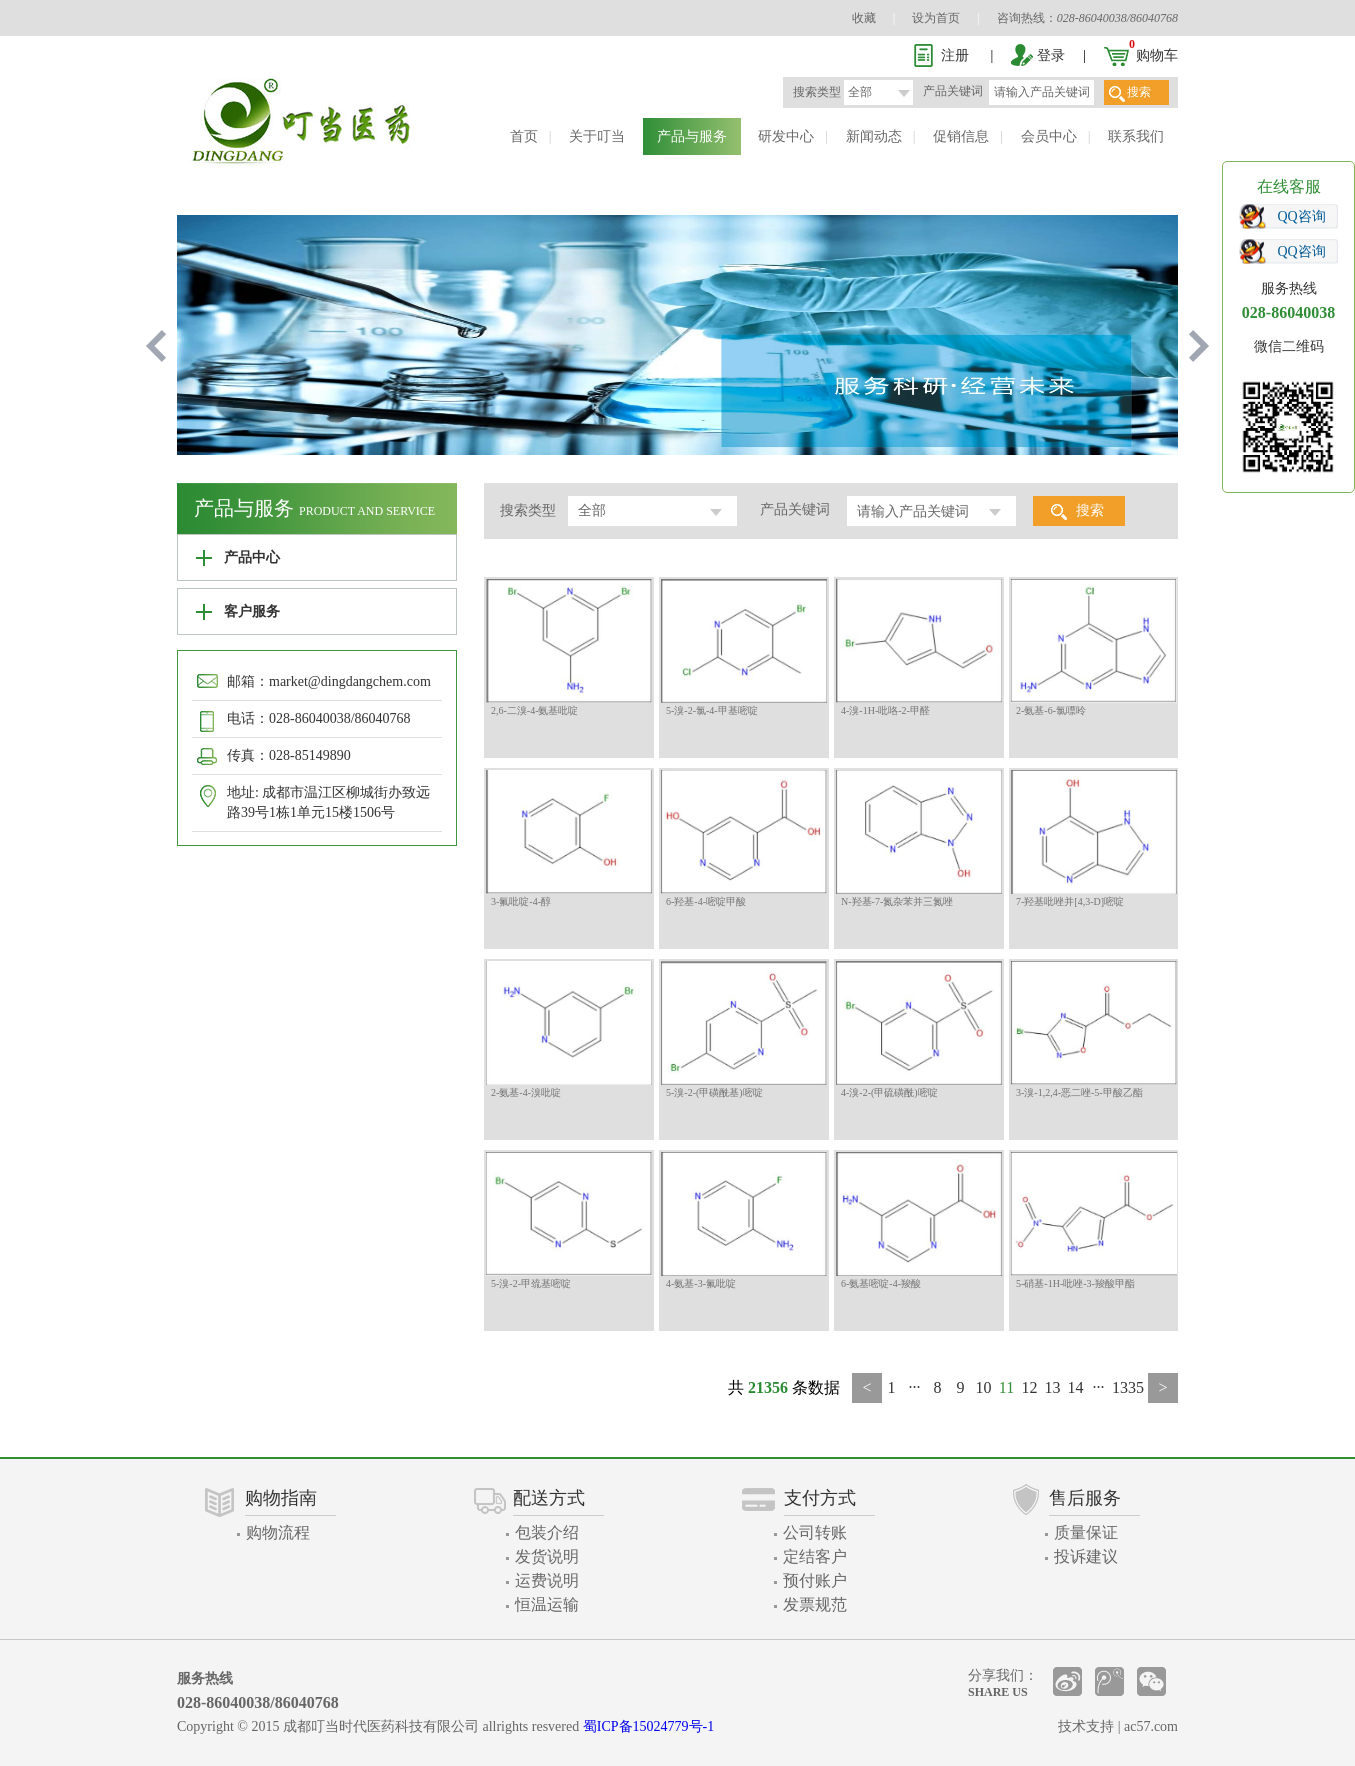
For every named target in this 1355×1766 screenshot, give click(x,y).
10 (984, 1387)
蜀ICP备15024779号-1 (648, 1726)
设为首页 (936, 18)
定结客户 (815, 1556)
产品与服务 (692, 136)
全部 (860, 92)
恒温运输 (547, 1604)
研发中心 (786, 136)
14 (1076, 1387)
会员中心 (1049, 136)
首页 (524, 136)
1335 (1128, 1387)
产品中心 (252, 557)
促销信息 (961, 136)
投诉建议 (1086, 1556)
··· (915, 1387)
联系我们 (1136, 136)
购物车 (1157, 55)
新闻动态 (874, 136)
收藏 (864, 18)
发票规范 (815, 1604)
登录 (1051, 55)
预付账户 (815, 1580)
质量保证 (1086, 1532)
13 (1053, 1387)
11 (1006, 1387)
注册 (955, 55)
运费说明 (547, 1580)
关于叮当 (597, 136)
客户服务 (252, 611)
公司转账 (815, 1532)
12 (1030, 1387)
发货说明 (547, 1556)
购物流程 (278, 1532)
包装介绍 (547, 1532)
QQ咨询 (1302, 216)
